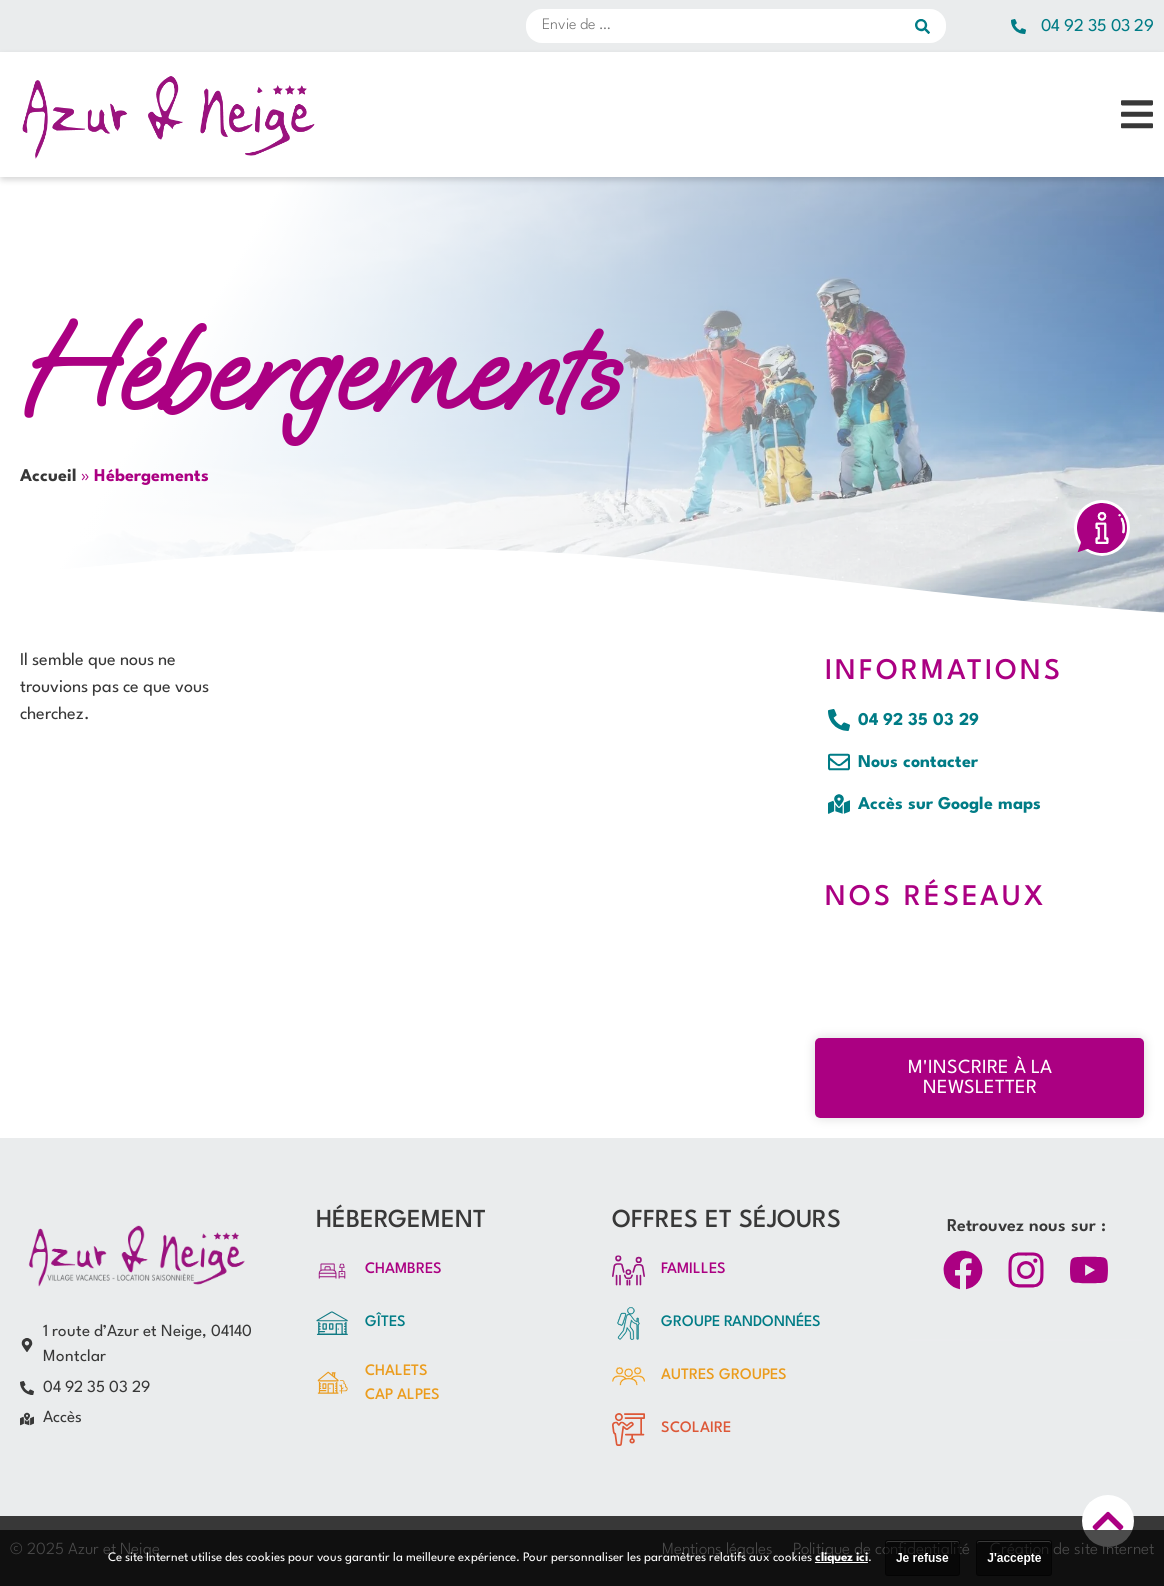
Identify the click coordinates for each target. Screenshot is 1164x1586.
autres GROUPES (724, 1375)
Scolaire (696, 1428)
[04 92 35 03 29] (1018, 26)
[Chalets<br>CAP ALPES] (332, 1383)
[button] (1136, 114)
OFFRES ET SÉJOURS (726, 1221)
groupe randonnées (741, 1322)
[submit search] (930, 26)
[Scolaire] (628, 1429)
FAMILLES (693, 1269)
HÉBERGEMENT (401, 1221)
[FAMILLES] (628, 1270)
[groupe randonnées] (628, 1323)
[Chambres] (332, 1270)
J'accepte (1014, 1558)
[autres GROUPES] (628, 1376)
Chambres (403, 1269)
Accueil (48, 476)
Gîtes (385, 1322)
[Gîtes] (332, 1323)
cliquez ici (841, 1558)
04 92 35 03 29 (1097, 26)
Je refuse (922, 1558)
